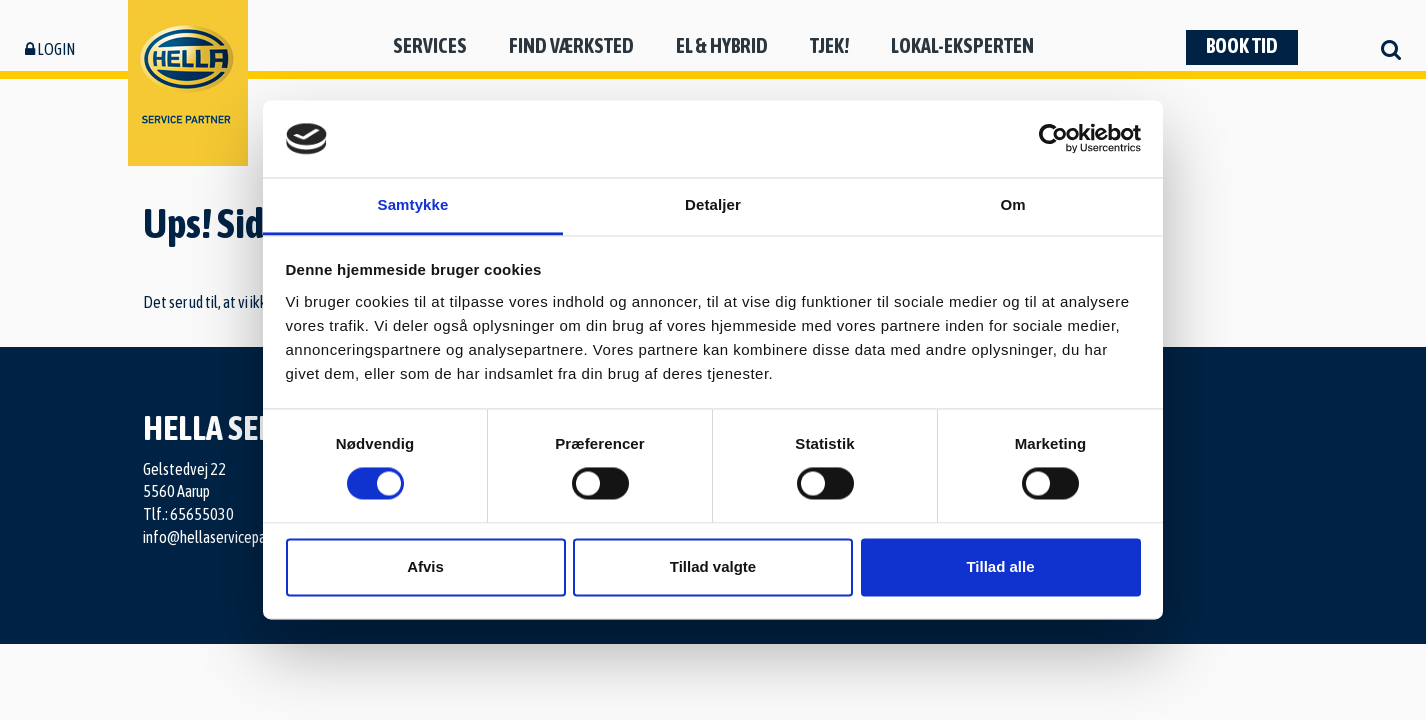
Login (50, 49)
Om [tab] (1012, 204)
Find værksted (571, 45)
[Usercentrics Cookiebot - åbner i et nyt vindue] (1053, 139)
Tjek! (829, 45)
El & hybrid (722, 45)
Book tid (1242, 45)
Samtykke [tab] (413, 204)
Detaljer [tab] (713, 204)
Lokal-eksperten (962, 45)
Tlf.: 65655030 (188, 514)
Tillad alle (1000, 566)
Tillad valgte (713, 566)
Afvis (425, 566)
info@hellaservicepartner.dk (227, 537)
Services (430, 45)
